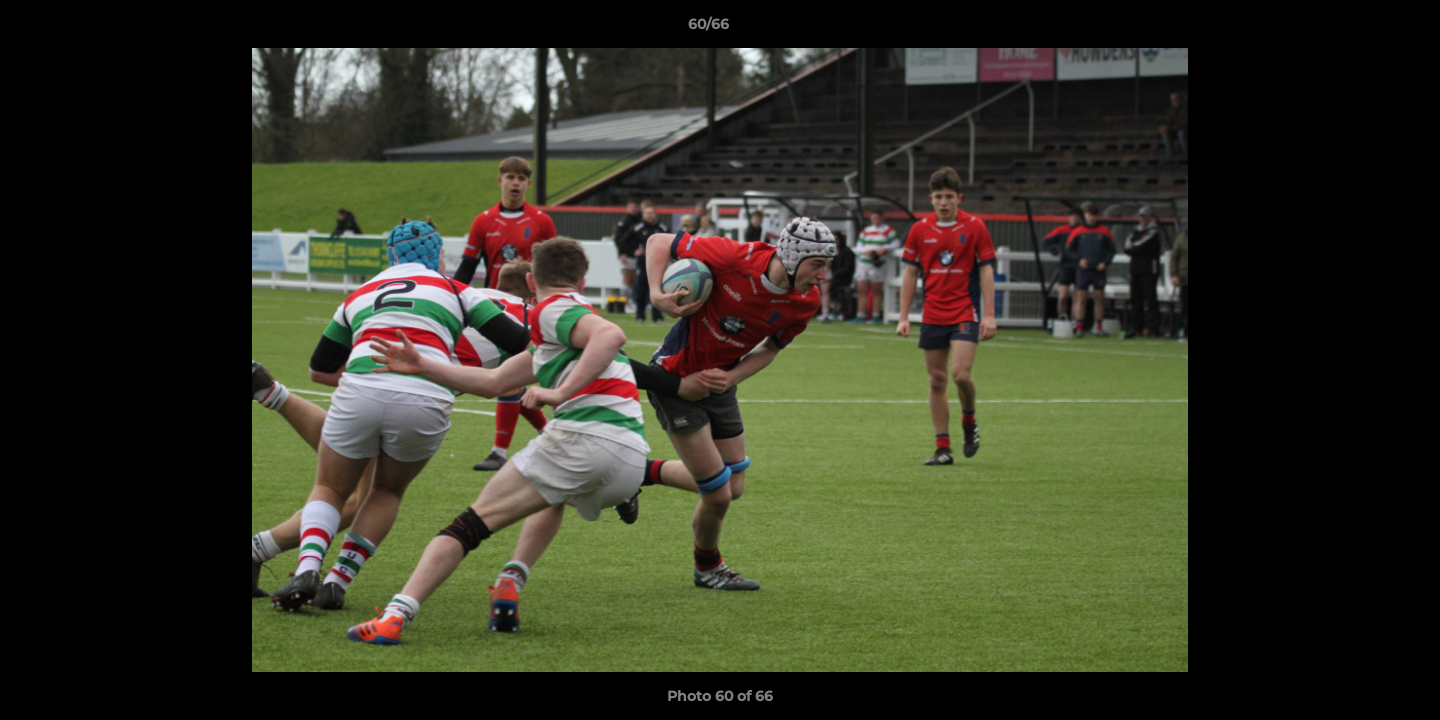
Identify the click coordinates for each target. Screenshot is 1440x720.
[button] (1356, 29)
